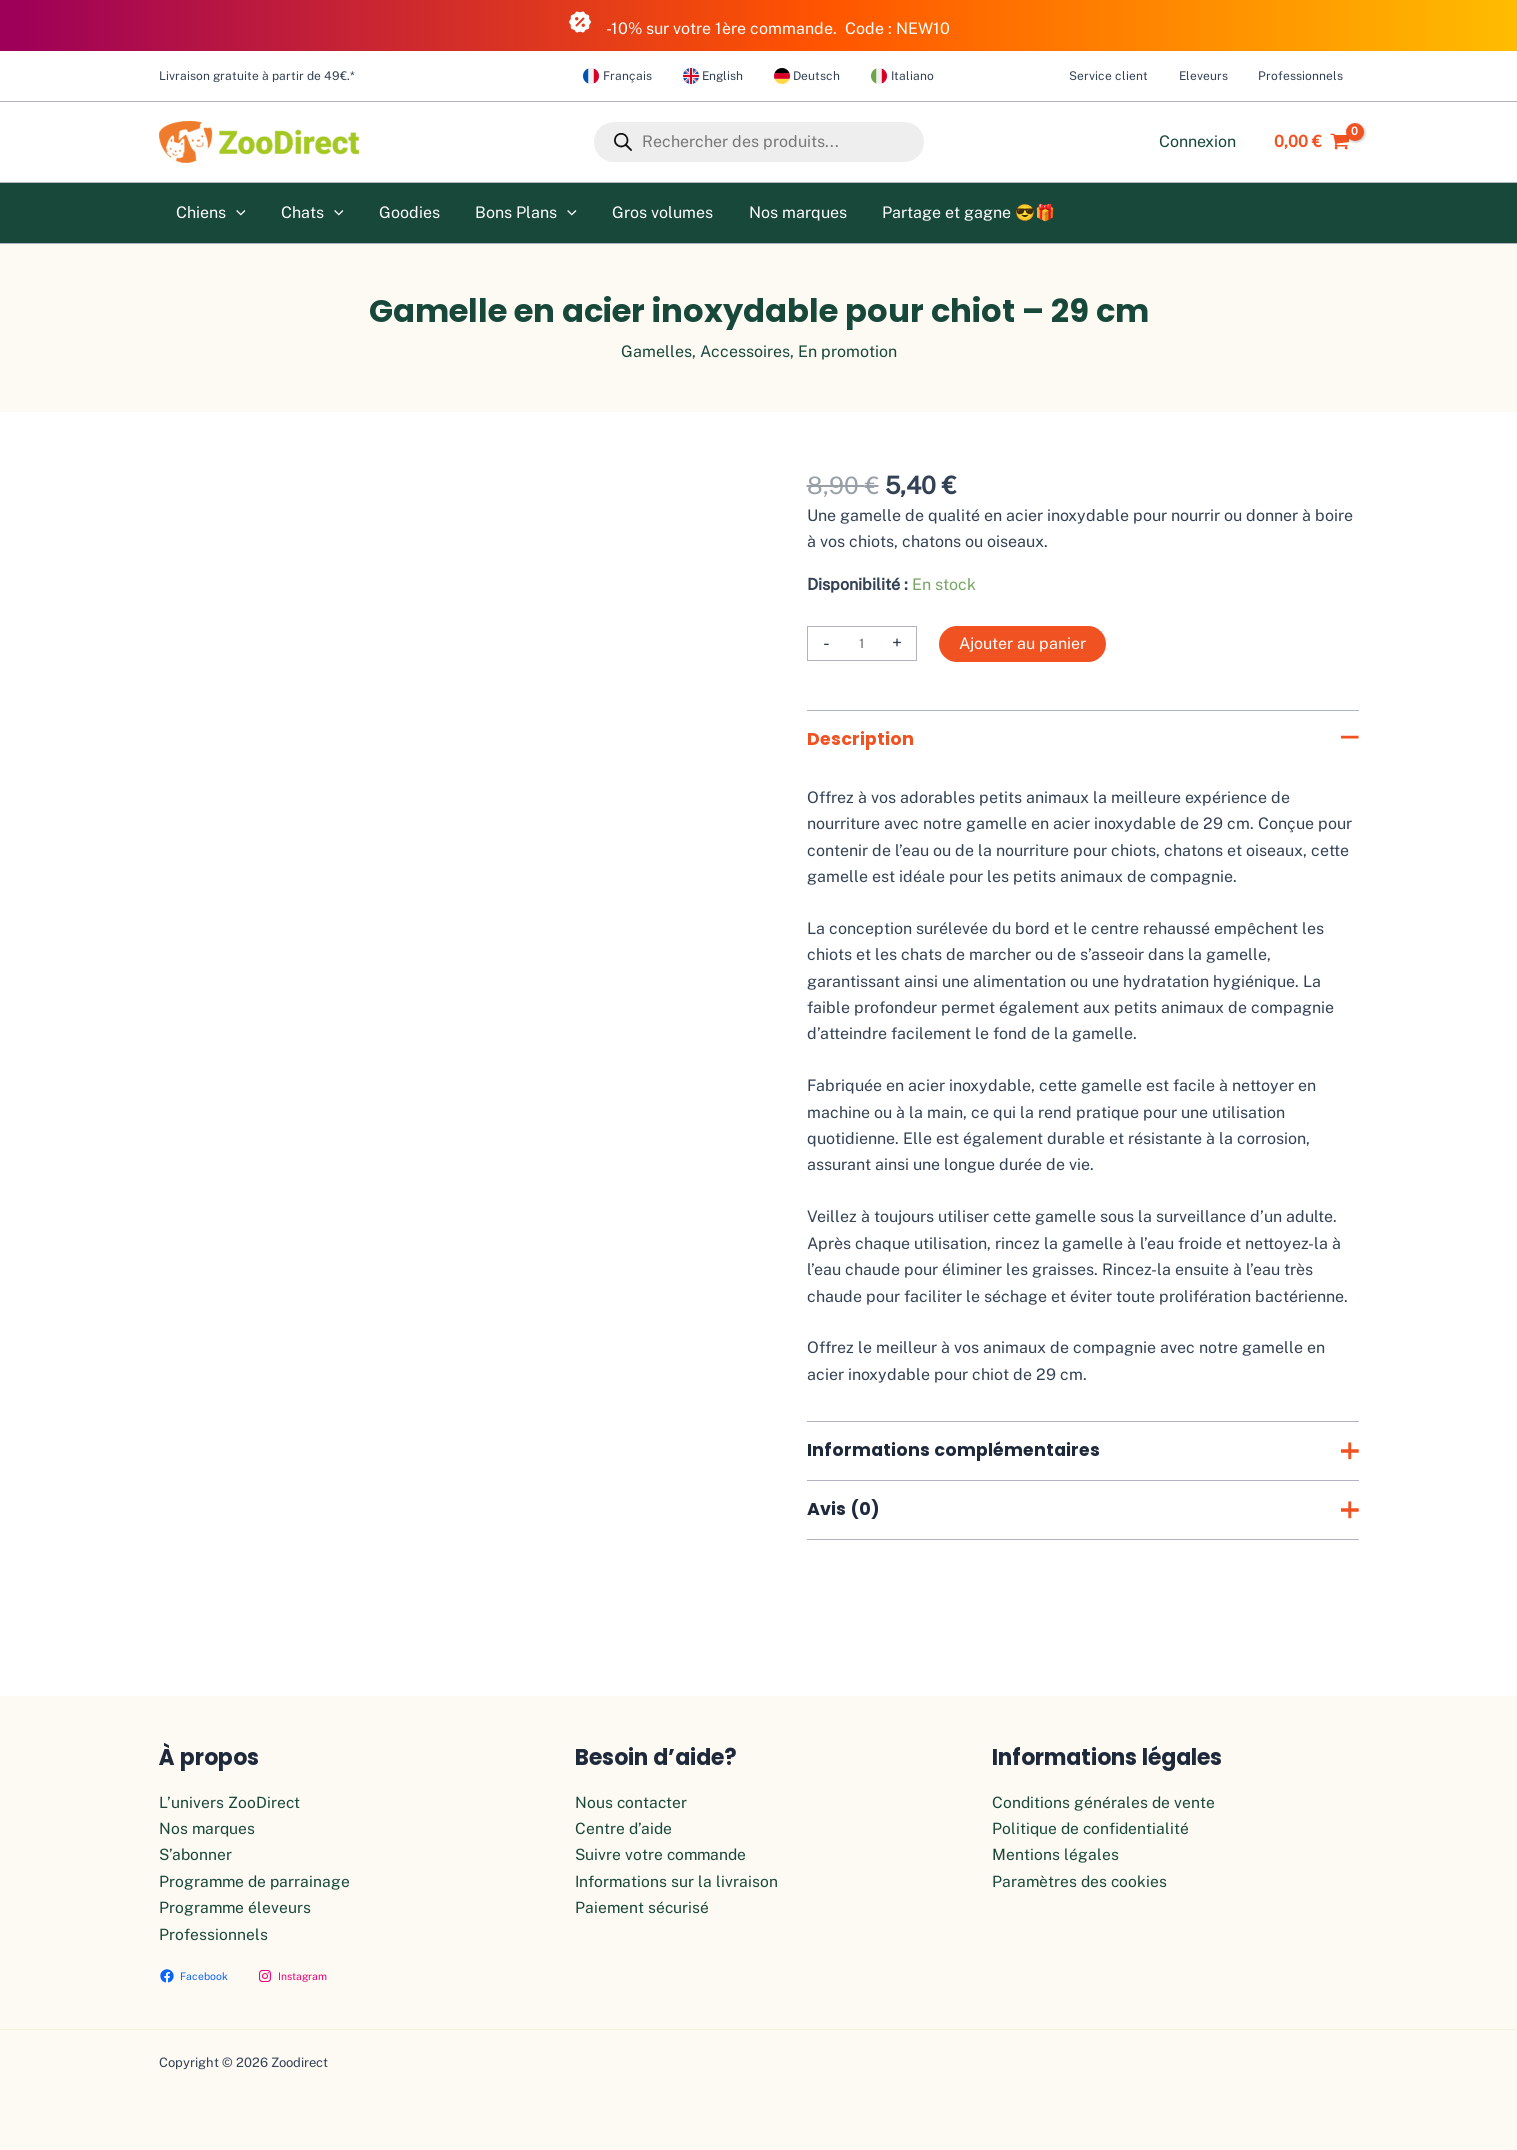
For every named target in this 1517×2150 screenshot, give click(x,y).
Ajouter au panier (1022, 643)
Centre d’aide (624, 1828)
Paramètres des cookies (1081, 1881)
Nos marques (208, 1828)
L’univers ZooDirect (229, 1802)
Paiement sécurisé (643, 1907)
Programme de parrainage (256, 1881)
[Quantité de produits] (862, 643)
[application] (235, 213)
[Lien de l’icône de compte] (1197, 142)
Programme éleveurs (236, 1907)
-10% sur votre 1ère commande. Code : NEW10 (759, 24)
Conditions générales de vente (1104, 1802)
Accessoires (745, 351)
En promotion (847, 351)
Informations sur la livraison (677, 1881)
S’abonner (196, 1854)
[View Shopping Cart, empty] (1307, 142)
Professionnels (213, 1934)
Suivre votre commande (663, 1854)
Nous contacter (632, 1802)
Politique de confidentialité (1092, 1828)
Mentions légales (1055, 1854)
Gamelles (656, 351)
